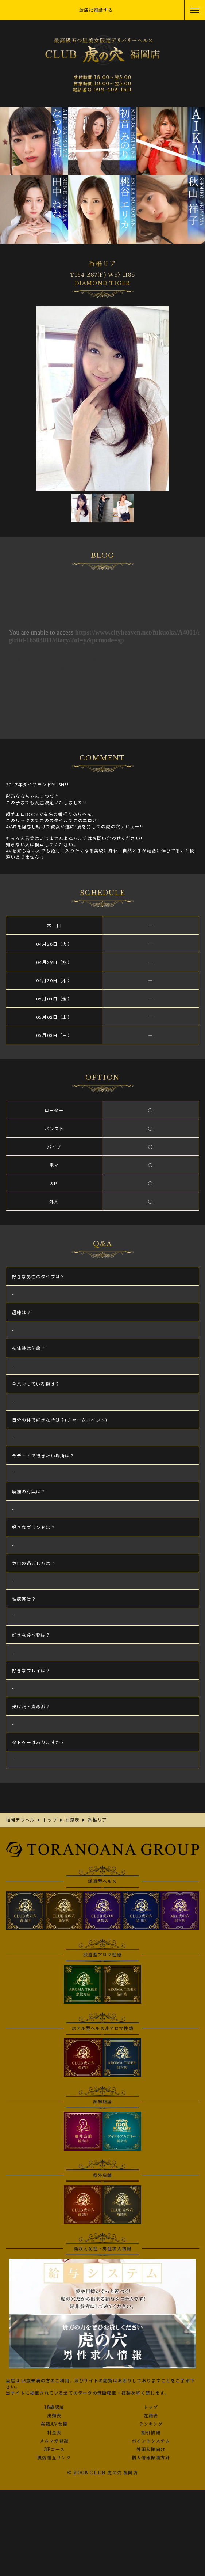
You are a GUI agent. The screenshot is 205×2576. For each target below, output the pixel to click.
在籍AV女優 (53, 2424)
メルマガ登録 (54, 2441)
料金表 (54, 2433)
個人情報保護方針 (151, 2458)
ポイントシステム (151, 2441)
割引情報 (150, 2433)
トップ (151, 2407)
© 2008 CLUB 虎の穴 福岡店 (102, 2472)
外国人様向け (150, 2449)
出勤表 (54, 2416)
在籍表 (151, 2416)
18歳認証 (54, 2407)
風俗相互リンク (54, 2458)
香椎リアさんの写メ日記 (102, 652)
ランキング (151, 2424)
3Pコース (54, 2449)
